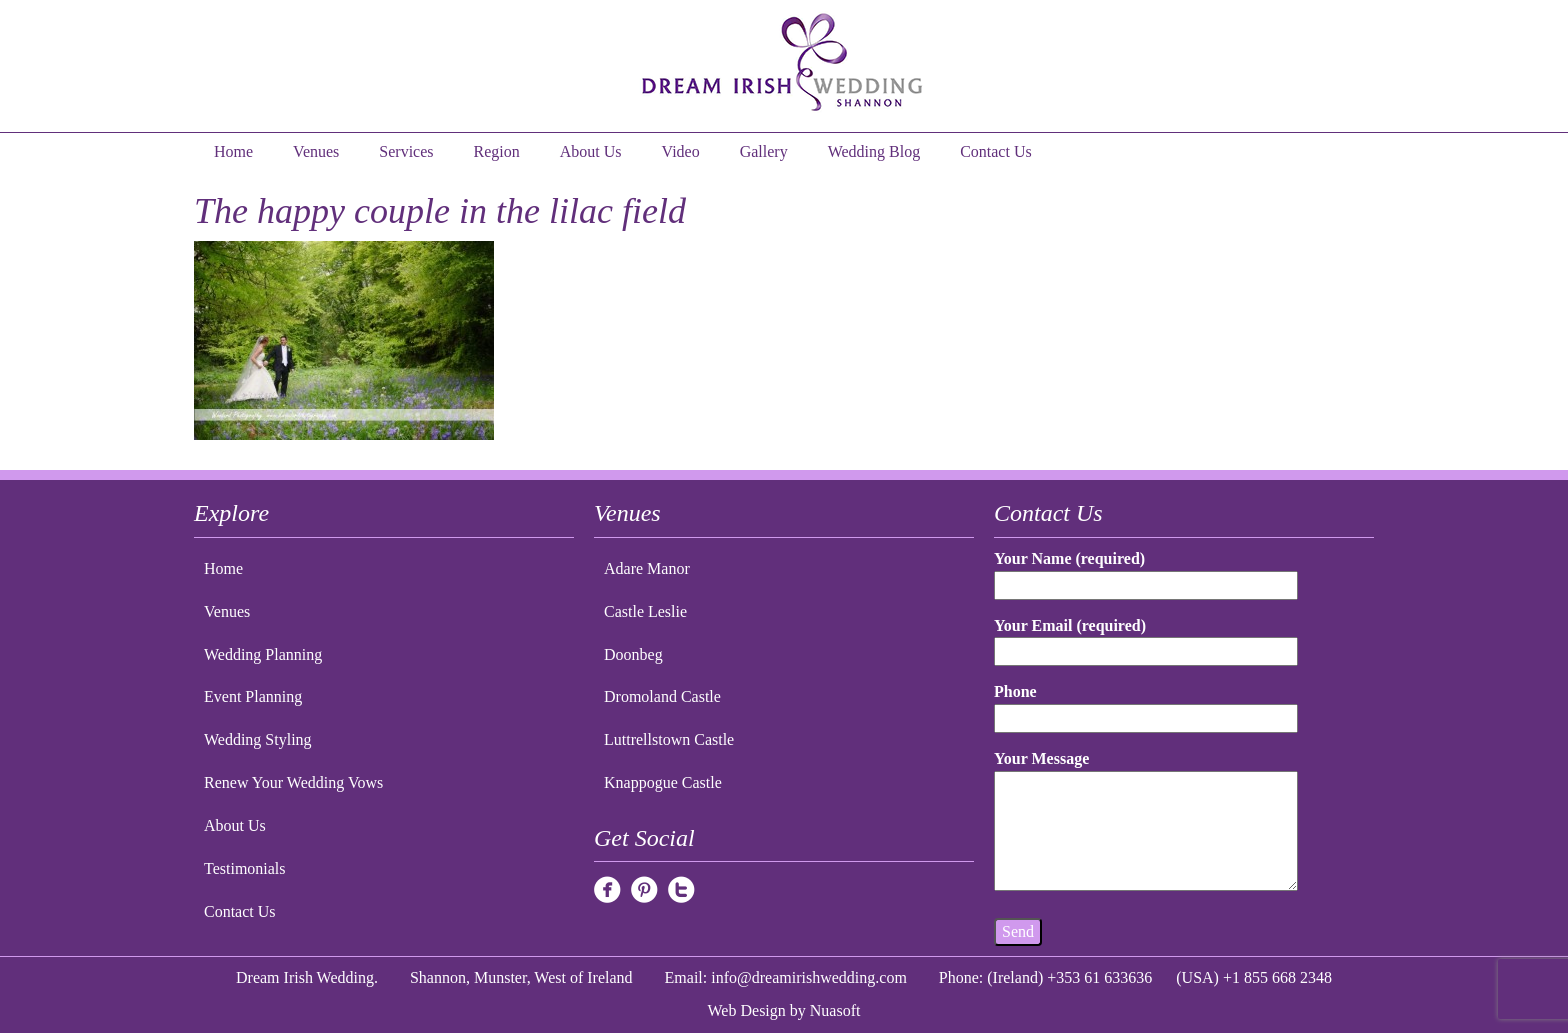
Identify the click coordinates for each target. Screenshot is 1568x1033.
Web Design (747, 1010)
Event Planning (253, 696)
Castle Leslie (645, 611)
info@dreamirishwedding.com (809, 977)
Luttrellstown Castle (669, 739)
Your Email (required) (1146, 638)
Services (406, 151)
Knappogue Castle (663, 782)
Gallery (764, 151)
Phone (1146, 704)
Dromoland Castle (662, 696)
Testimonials (245, 868)
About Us (591, 151)
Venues (316, 151)
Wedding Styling (258, 739)
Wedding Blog (874, 151)
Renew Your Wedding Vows (293, 782)
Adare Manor (647, 568)
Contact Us (996, 151)
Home (233, 151)
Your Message (1146, 822)
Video (681, 151)
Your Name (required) (1146, 571)
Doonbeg (633, 654)
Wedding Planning (263, 654)
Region (497, 151)
